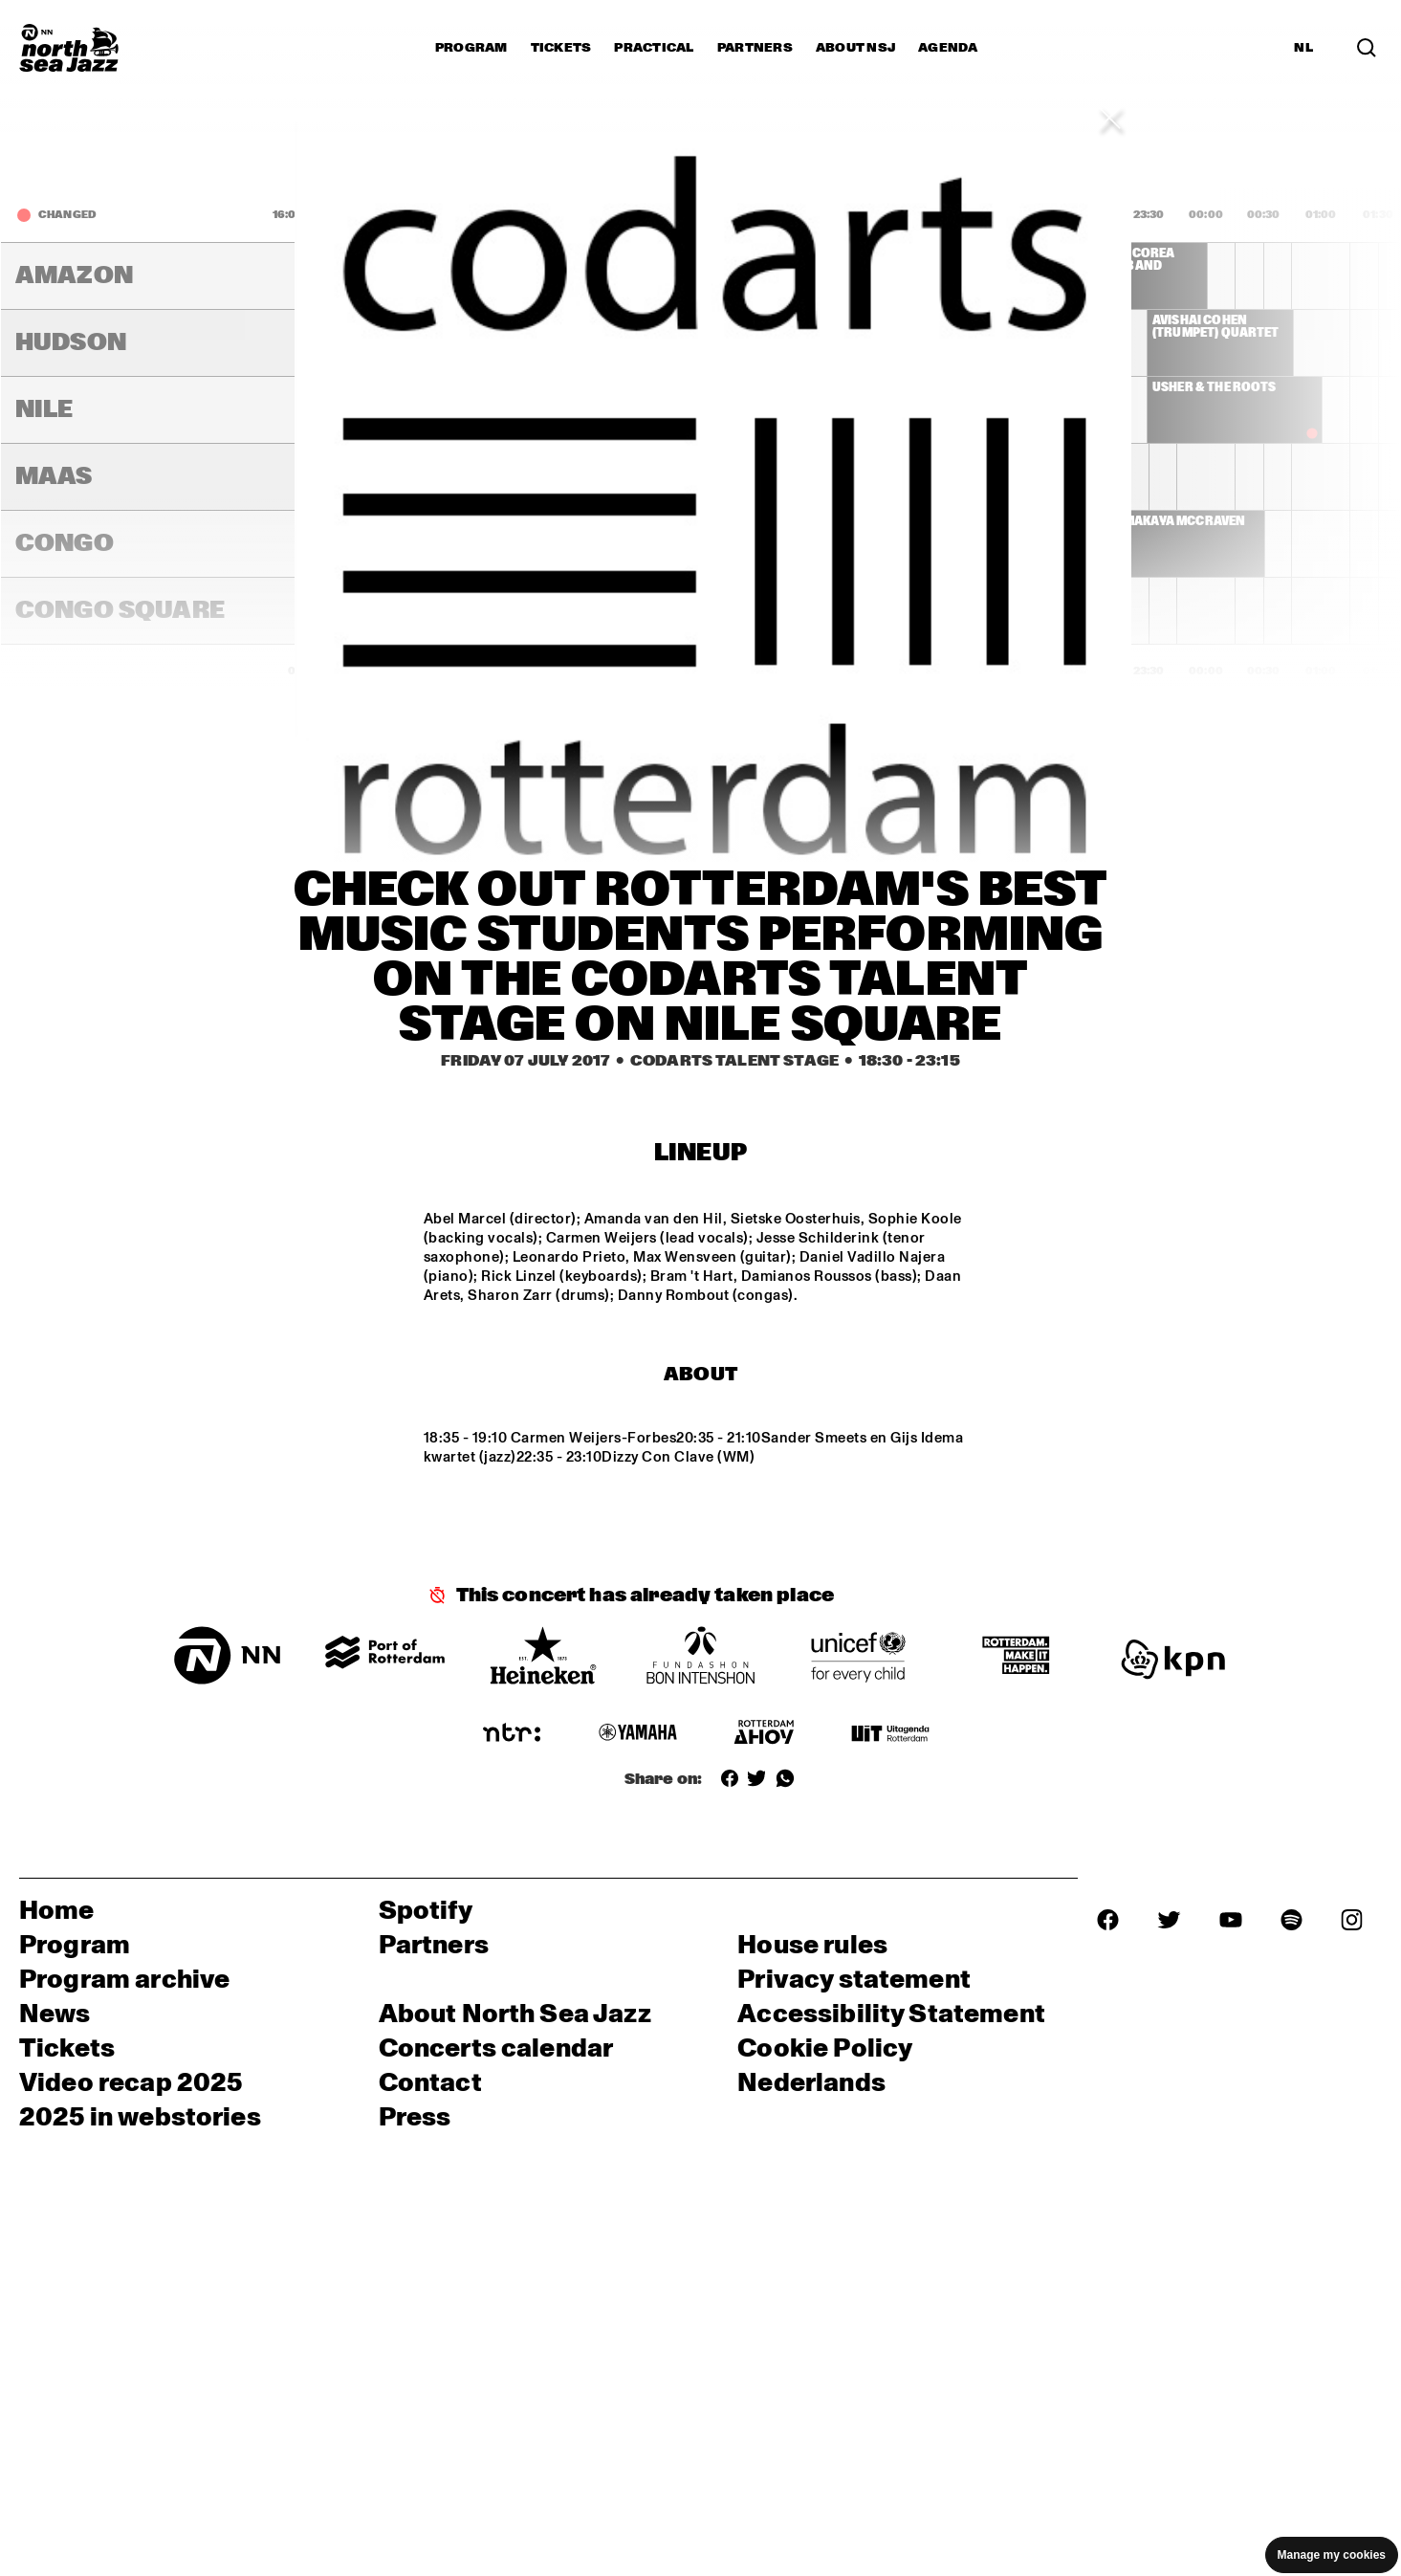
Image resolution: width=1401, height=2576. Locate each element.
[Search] (1366, 47)
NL (1303, 47)
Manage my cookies (1332, 2555)
